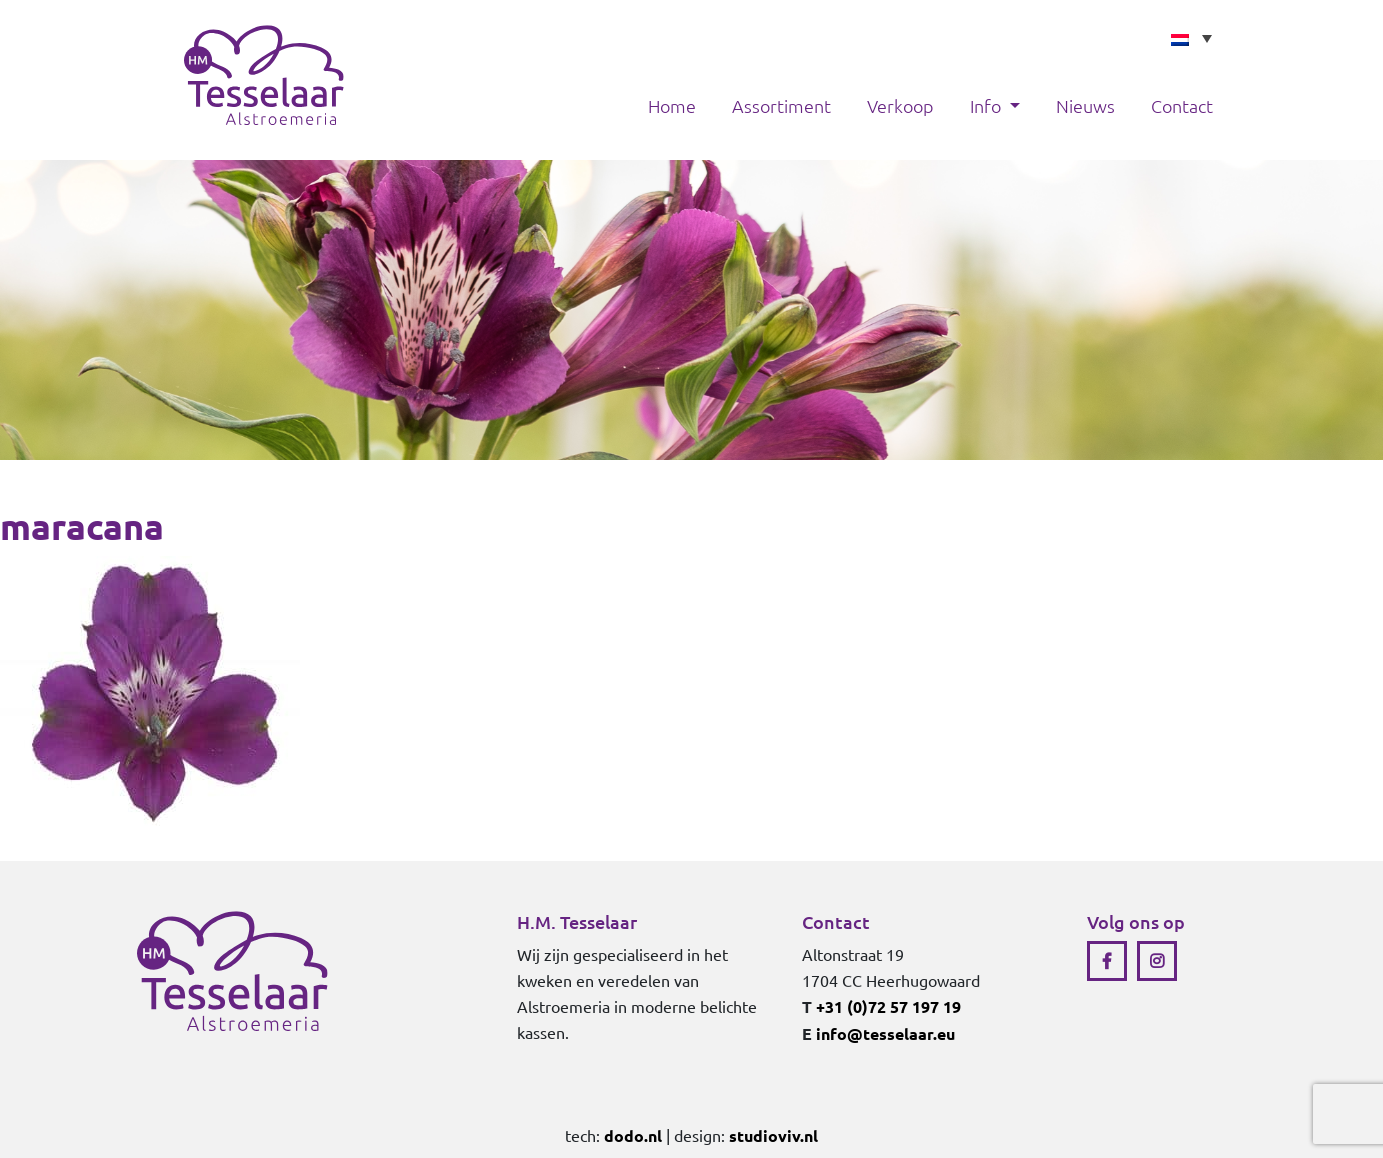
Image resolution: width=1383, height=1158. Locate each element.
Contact (1182, 105)
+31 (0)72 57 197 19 (888, 1006)
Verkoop (900, 105)
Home (672, 105)
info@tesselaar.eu (885, 1033)
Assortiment (781, 105)
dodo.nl (633, 1135)
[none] (1191, 38)
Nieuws (1085, 105)
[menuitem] (1191, 38)
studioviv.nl (773, 1135)
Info (987, 105)
